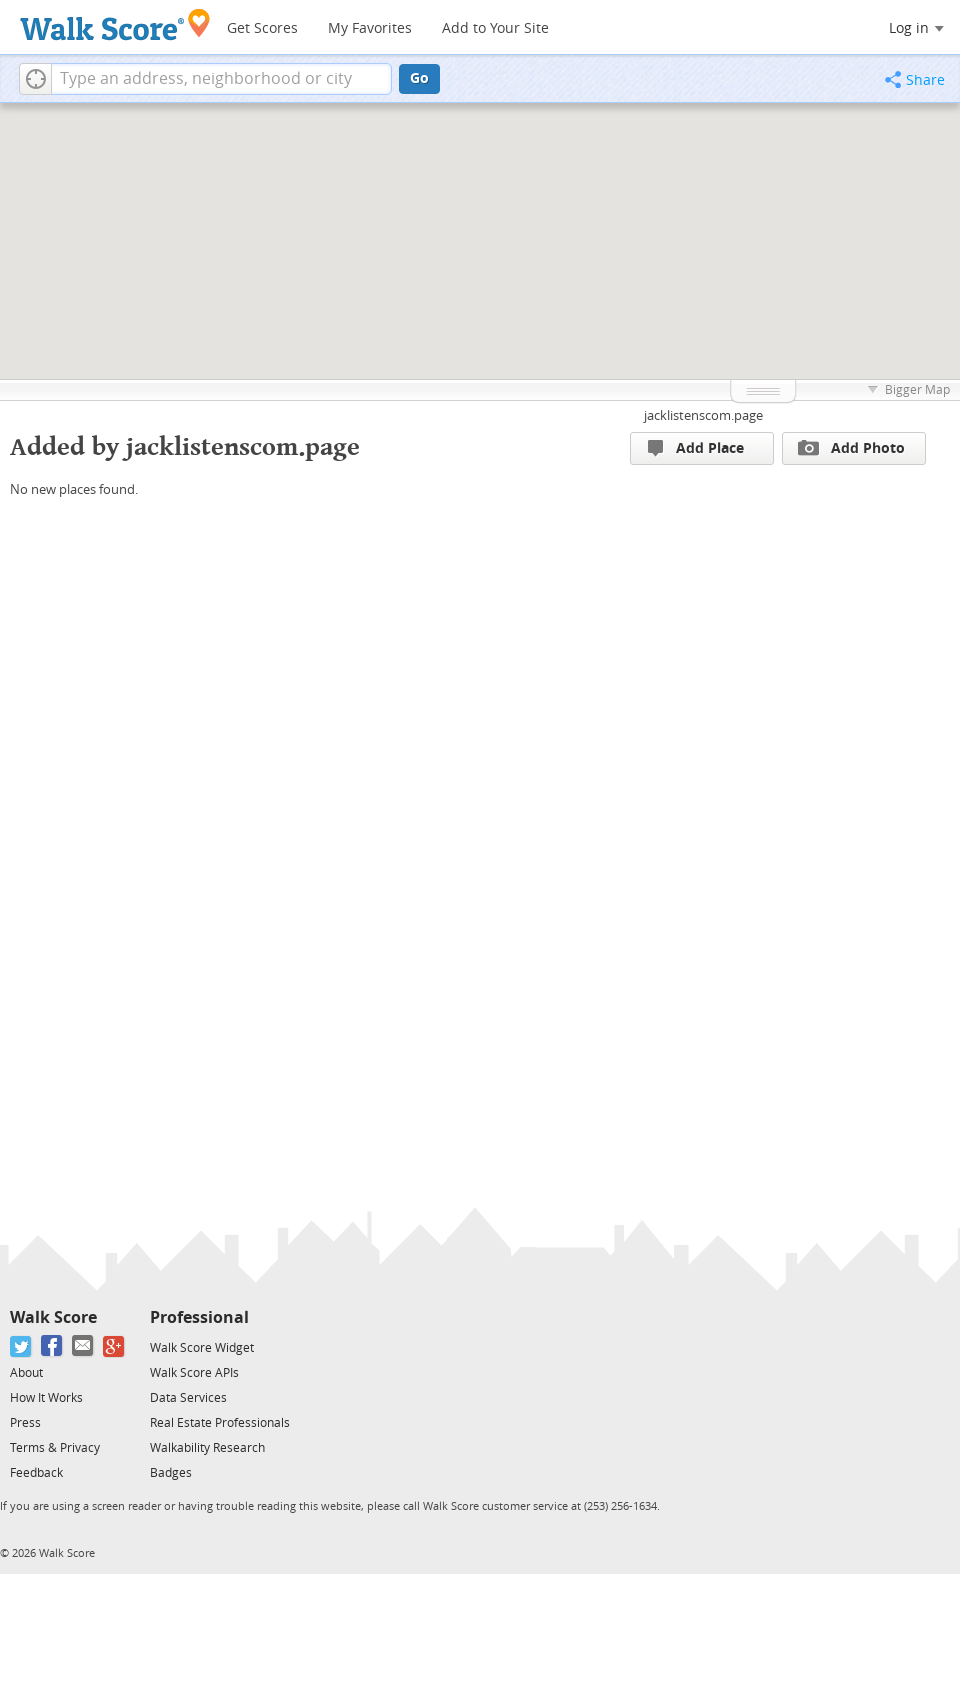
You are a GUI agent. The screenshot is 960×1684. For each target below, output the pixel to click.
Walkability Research (207, 1448)
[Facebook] (52, 1346)
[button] (35, 79)
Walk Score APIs (194, 1373)
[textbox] (221, 79)
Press (25, 1423)
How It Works (46, 1398)
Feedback (36, 1473)
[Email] (83, 1346)
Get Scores (262, 28)
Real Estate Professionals (220, 1423)
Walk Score (53, 1317)
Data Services (188, 1398)
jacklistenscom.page (703, 415)
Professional (199, 1317)
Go (419, 78)
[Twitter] (21, 1346)
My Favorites (370, 28)
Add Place (696, 448)
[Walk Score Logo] (115, 24)
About (26, 1373)
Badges (171, 1473)
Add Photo (851, 448)
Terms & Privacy (55, 1448)
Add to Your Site (495, 28)
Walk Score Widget (202, 1348)
